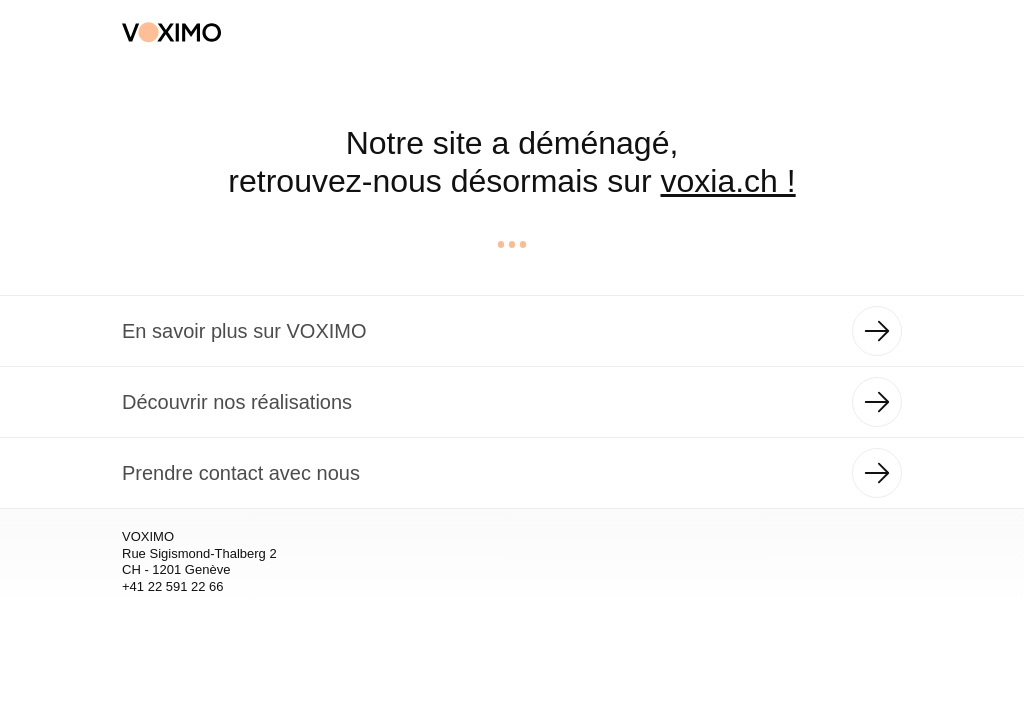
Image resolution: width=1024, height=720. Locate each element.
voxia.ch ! (728, 181)
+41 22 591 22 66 (173, 586)
